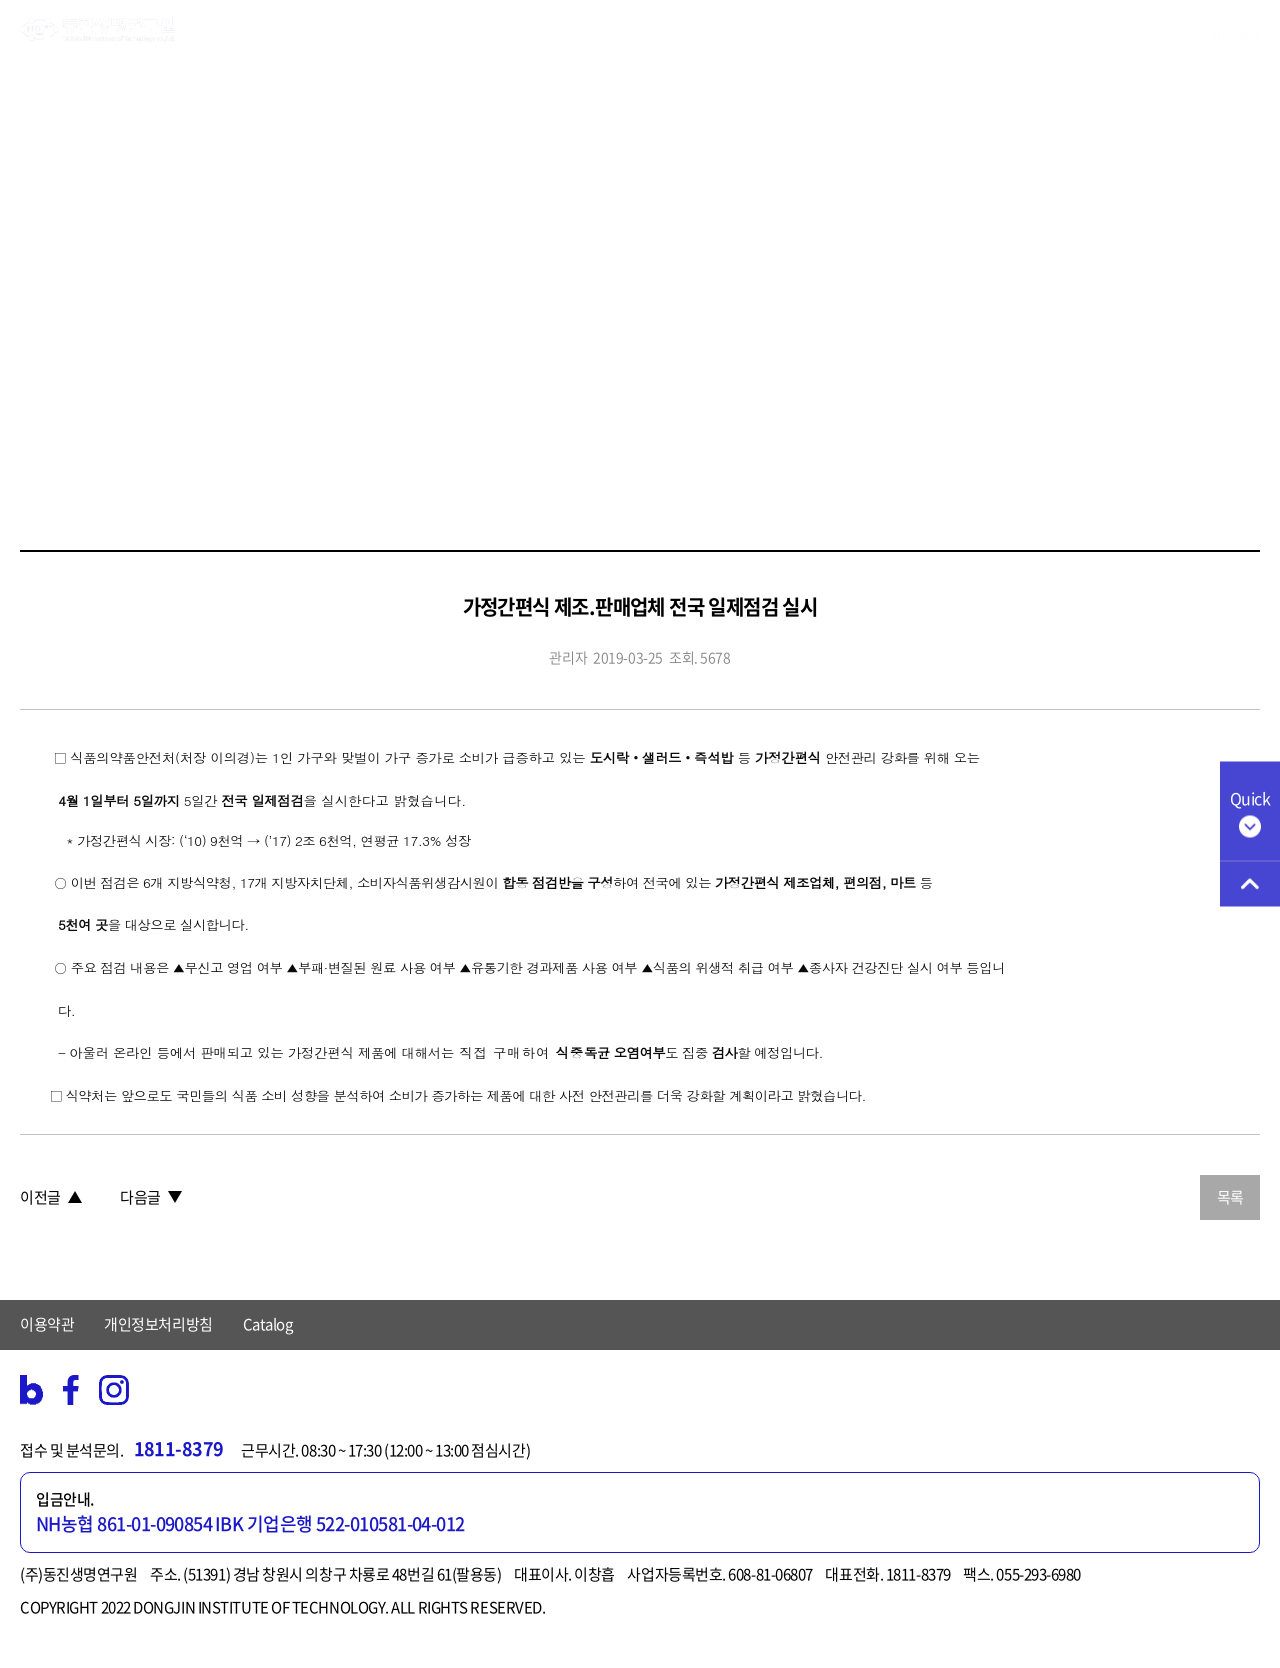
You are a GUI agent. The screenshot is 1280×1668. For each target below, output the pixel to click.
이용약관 (47, 1324)
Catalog (268, 1324)
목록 (1230, 1197)
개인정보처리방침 (158, 1324)
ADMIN (1236, 35)
